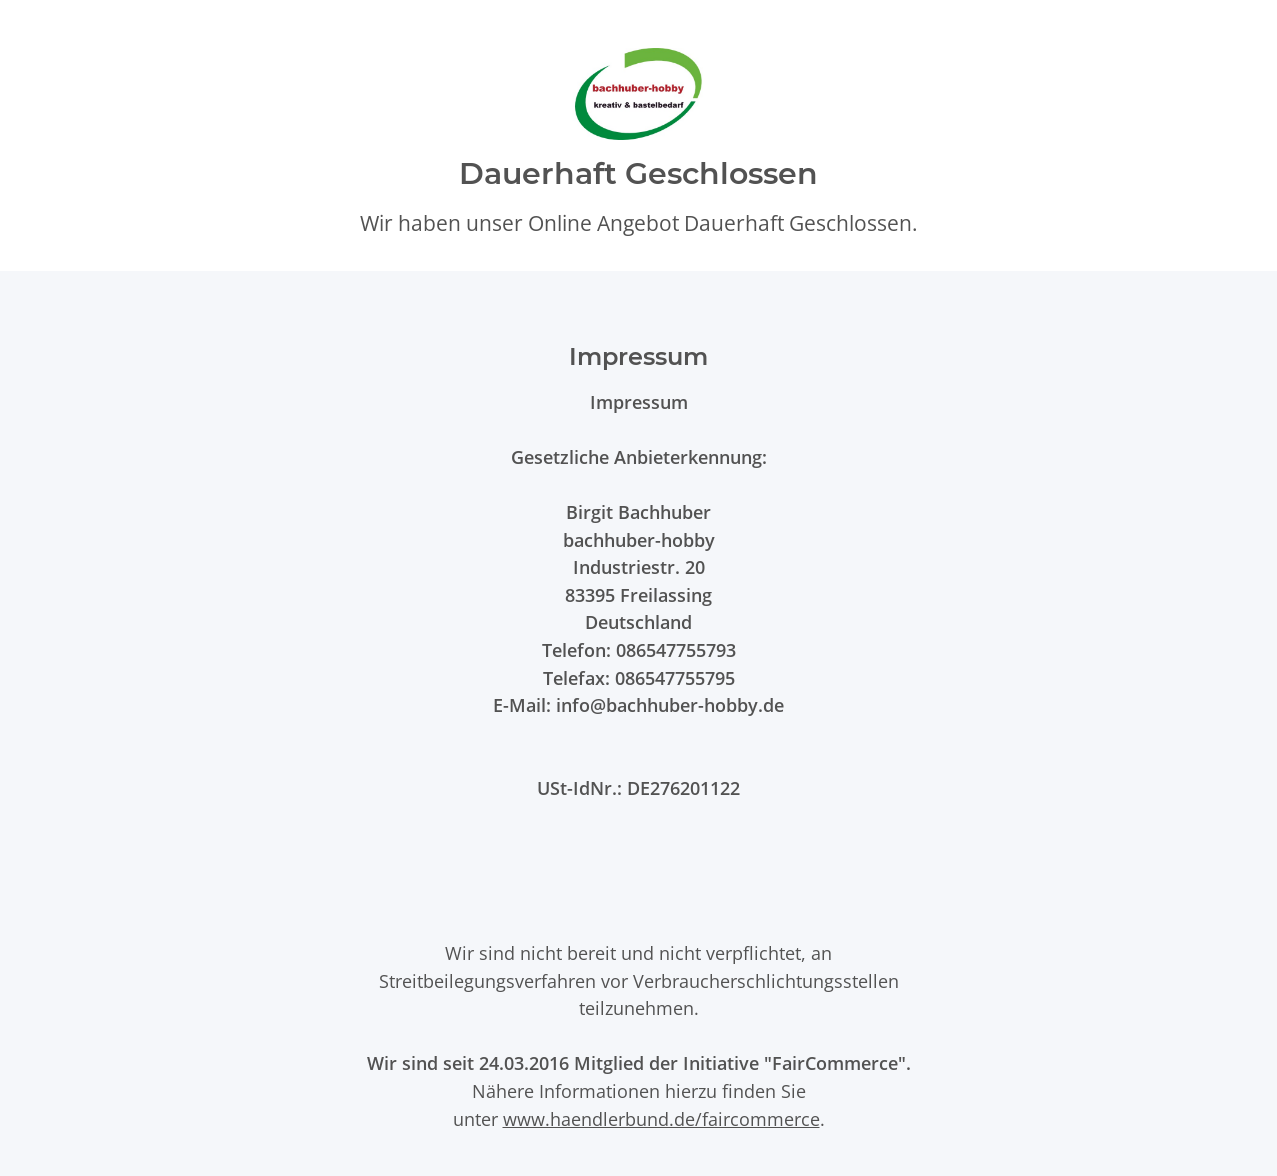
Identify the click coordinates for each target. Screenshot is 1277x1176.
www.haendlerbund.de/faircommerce (661, 1118)
